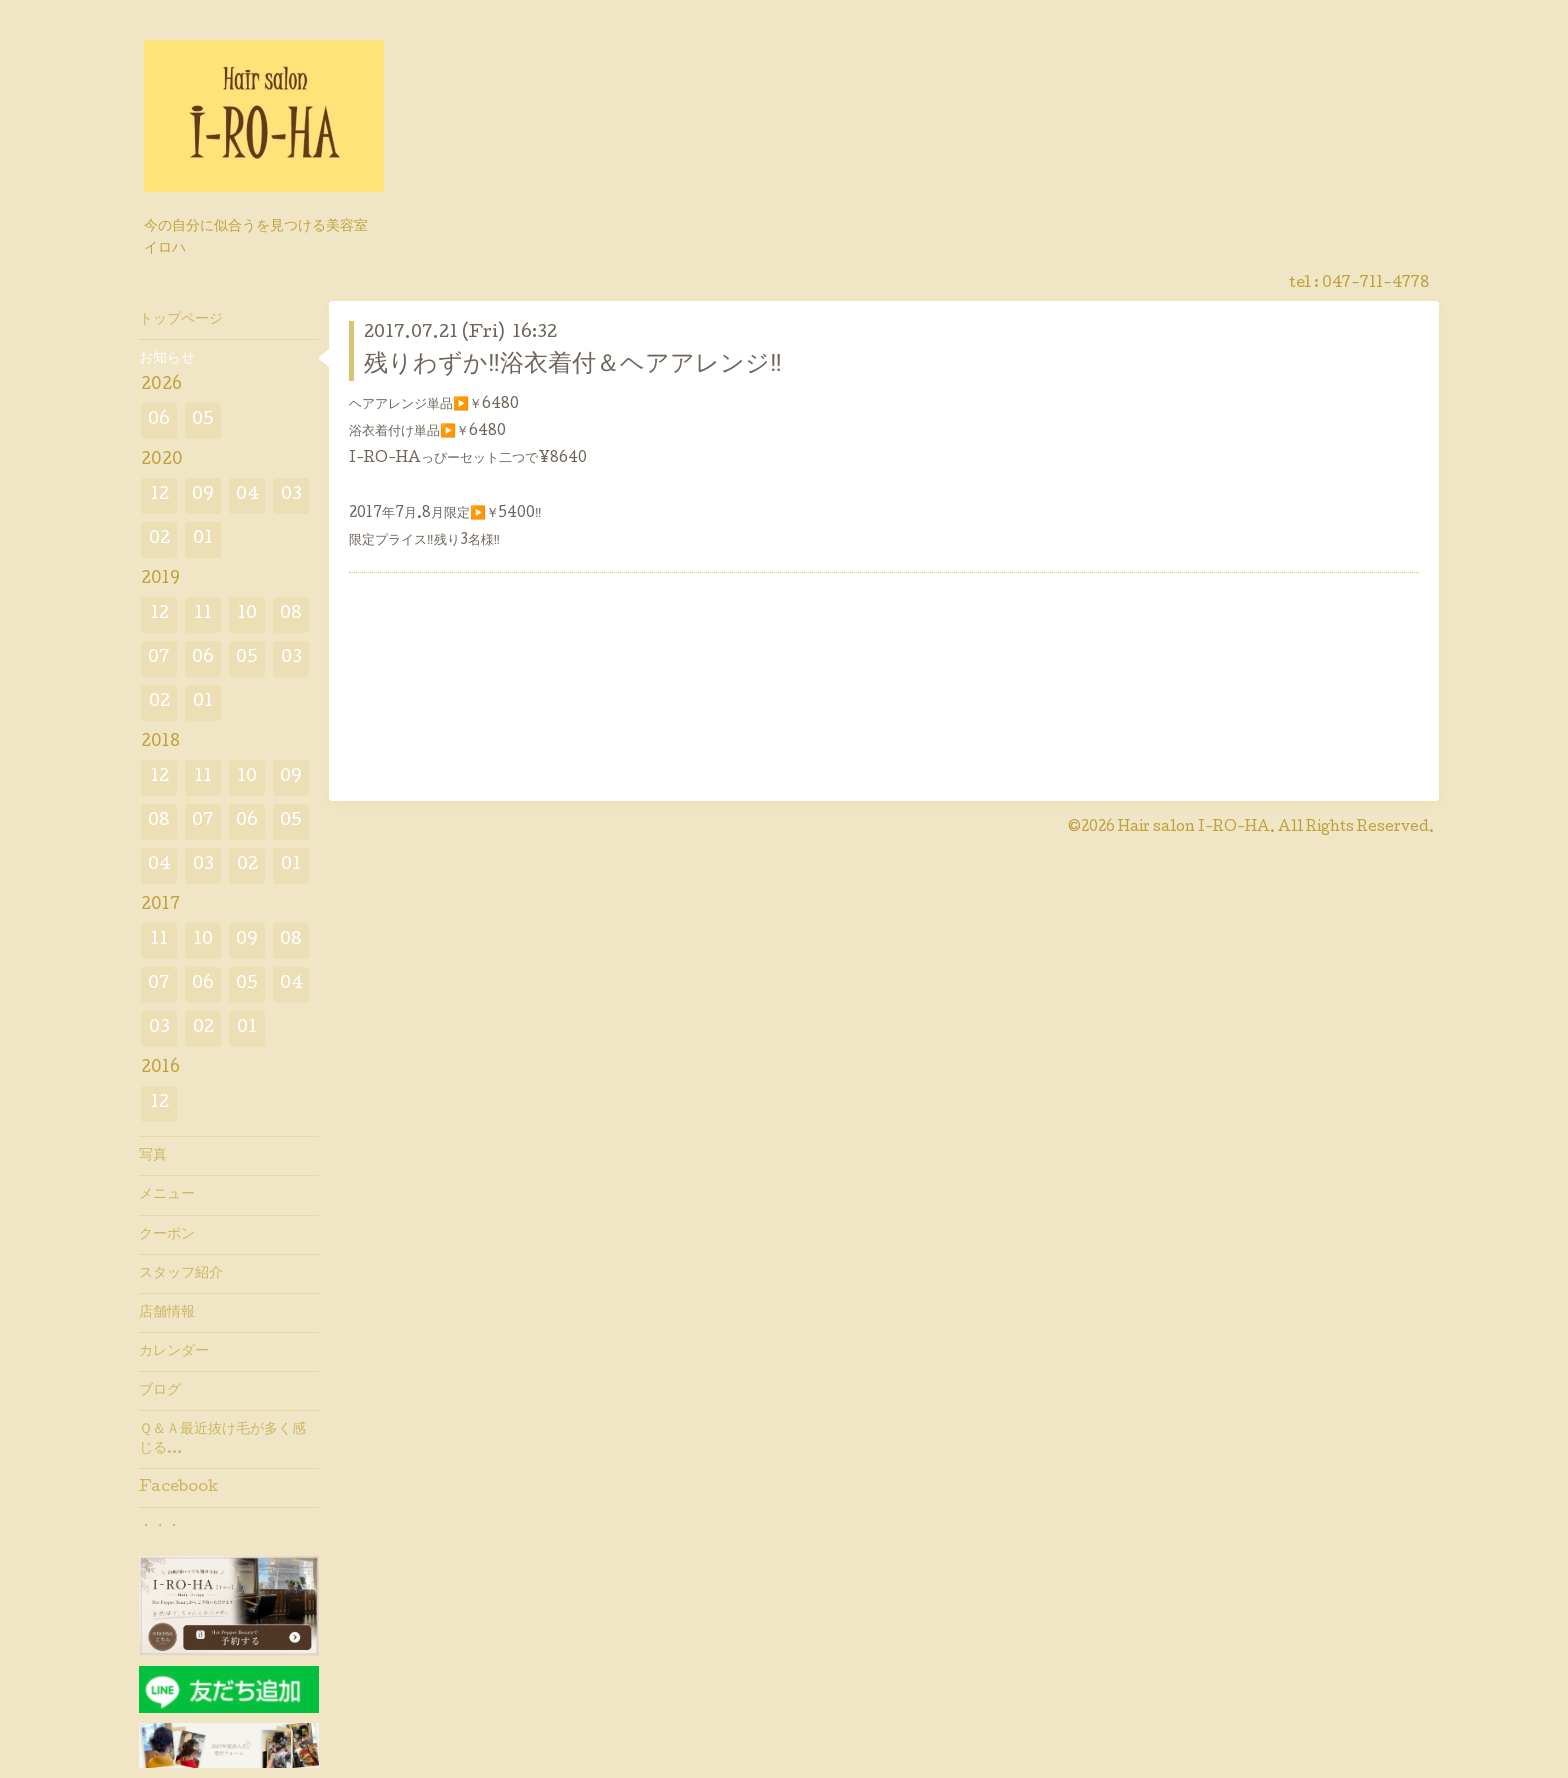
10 (247, 614)
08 (291, 614)
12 (159, 495)
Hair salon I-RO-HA (1194, 828)
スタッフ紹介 (181, 1274)
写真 (153, 1156)
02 (159, 539)
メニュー (167, 1195)
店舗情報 (167, 1313)
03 (291, 495)
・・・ (160, 1527)
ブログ (160, 1391)
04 (247, 495)
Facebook (178, 1488)
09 (203, 495)
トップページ (181, 320)
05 (203, 420)
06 (159, 420)
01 (203, 539)
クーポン (167, 1235)
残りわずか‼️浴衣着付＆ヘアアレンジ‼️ (573, 365)
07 (159, 658)
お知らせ (167, 359)
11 (203, 614)
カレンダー (174, 1352)
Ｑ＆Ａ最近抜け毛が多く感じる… (222, 1439)
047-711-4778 (1375, 284)
